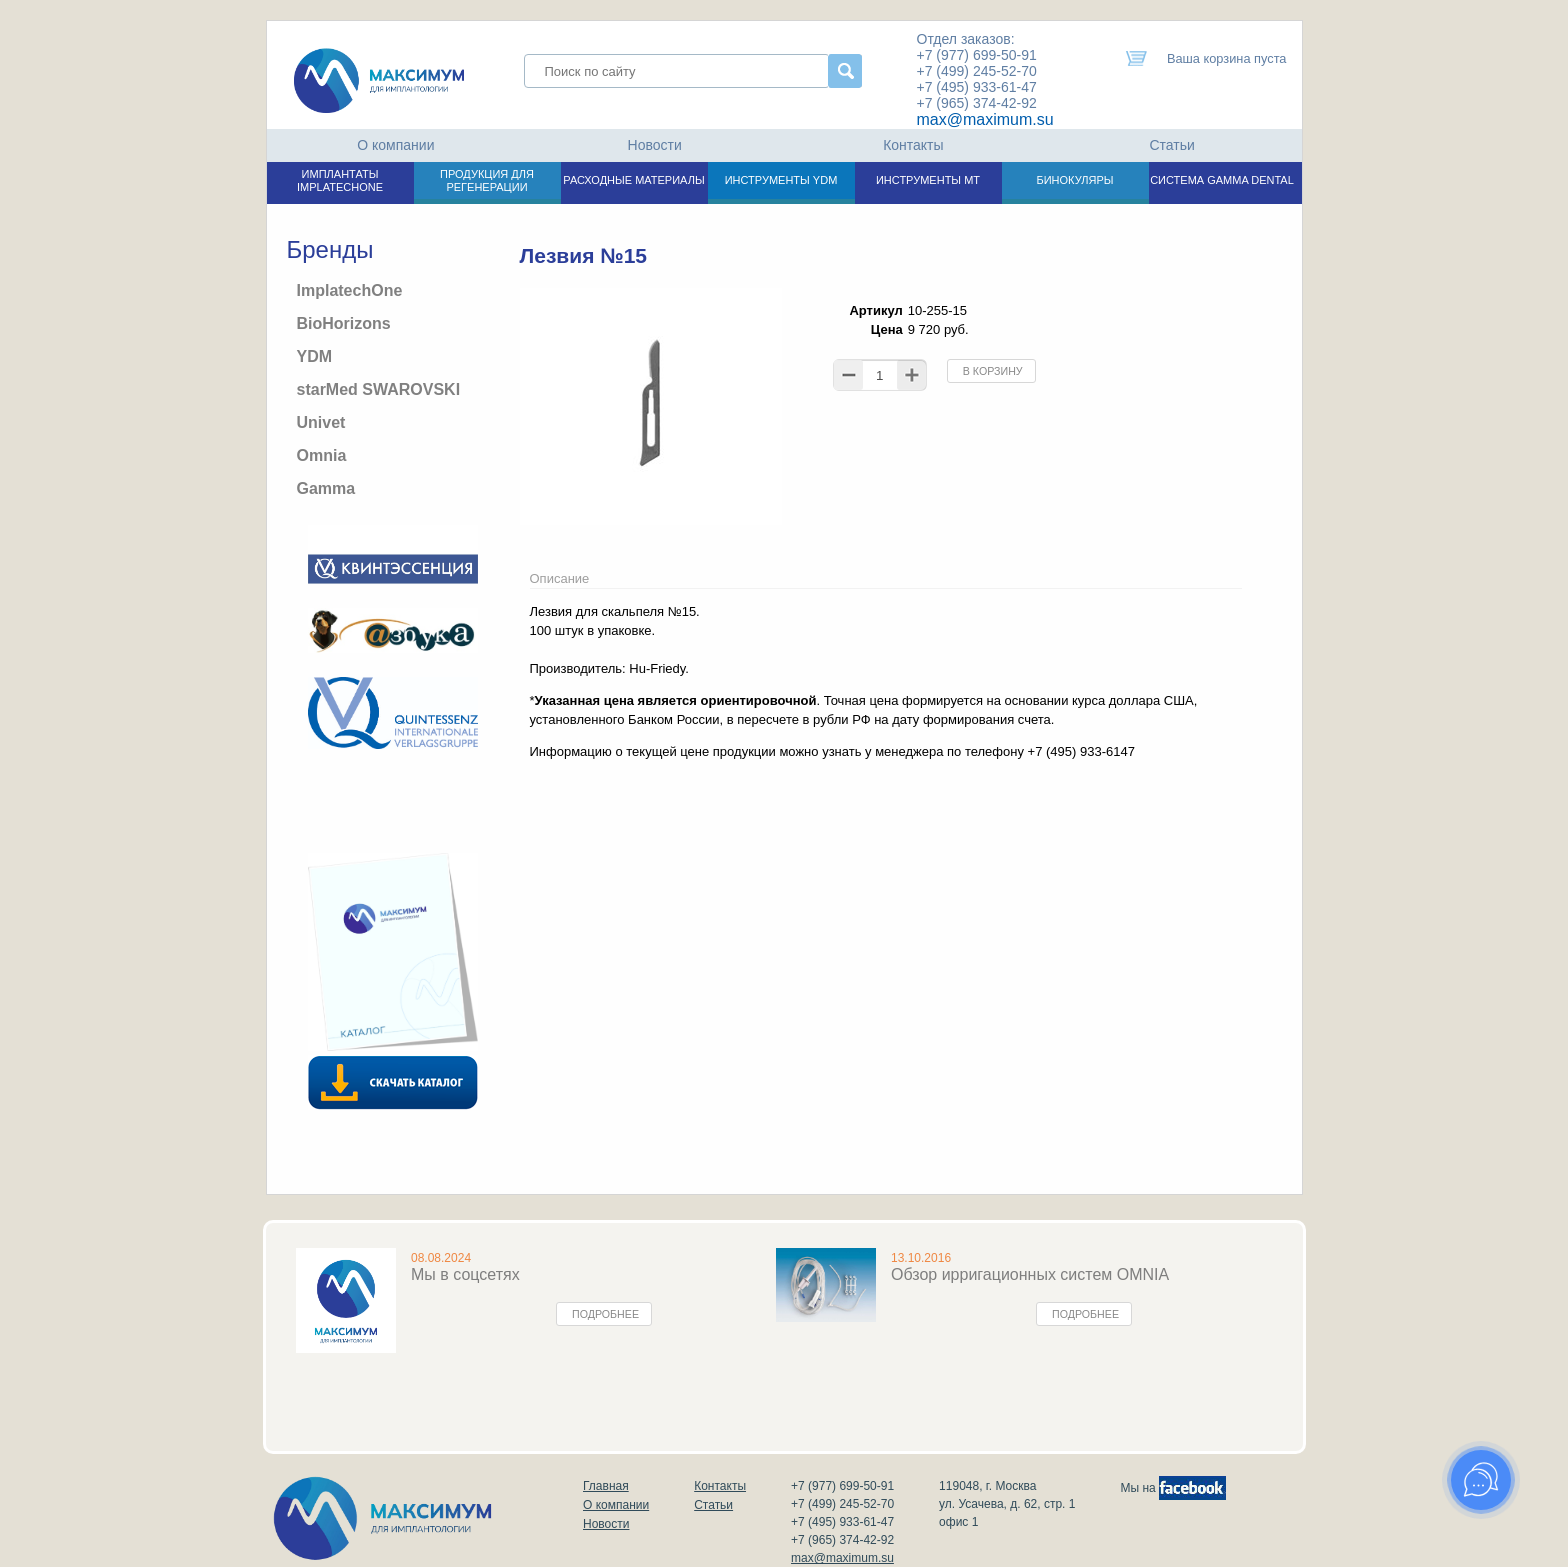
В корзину (993, 371)
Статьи (1171, 145)
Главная (606, 1486)
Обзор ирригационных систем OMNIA (1030, 1274)
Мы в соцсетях (465, 1274)
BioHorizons (344, 323)
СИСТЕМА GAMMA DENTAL (1222, 180)
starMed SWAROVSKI (379, 389)
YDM (315, 356)
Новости (655, 145)
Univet (321, 422)
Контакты (913, 145)
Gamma (326, 488)
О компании (395, 145)
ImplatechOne (350, 290)
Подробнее (605, 1314)
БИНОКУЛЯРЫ (1074, 180)
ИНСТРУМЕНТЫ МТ (928, 180)
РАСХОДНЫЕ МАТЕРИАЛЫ (633, 180)
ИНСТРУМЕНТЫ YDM (781, 180)
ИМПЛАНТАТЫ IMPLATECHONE (340, 180)
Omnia (322, 455)
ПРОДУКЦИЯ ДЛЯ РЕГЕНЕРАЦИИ (487, 180)
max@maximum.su (985, 119)
